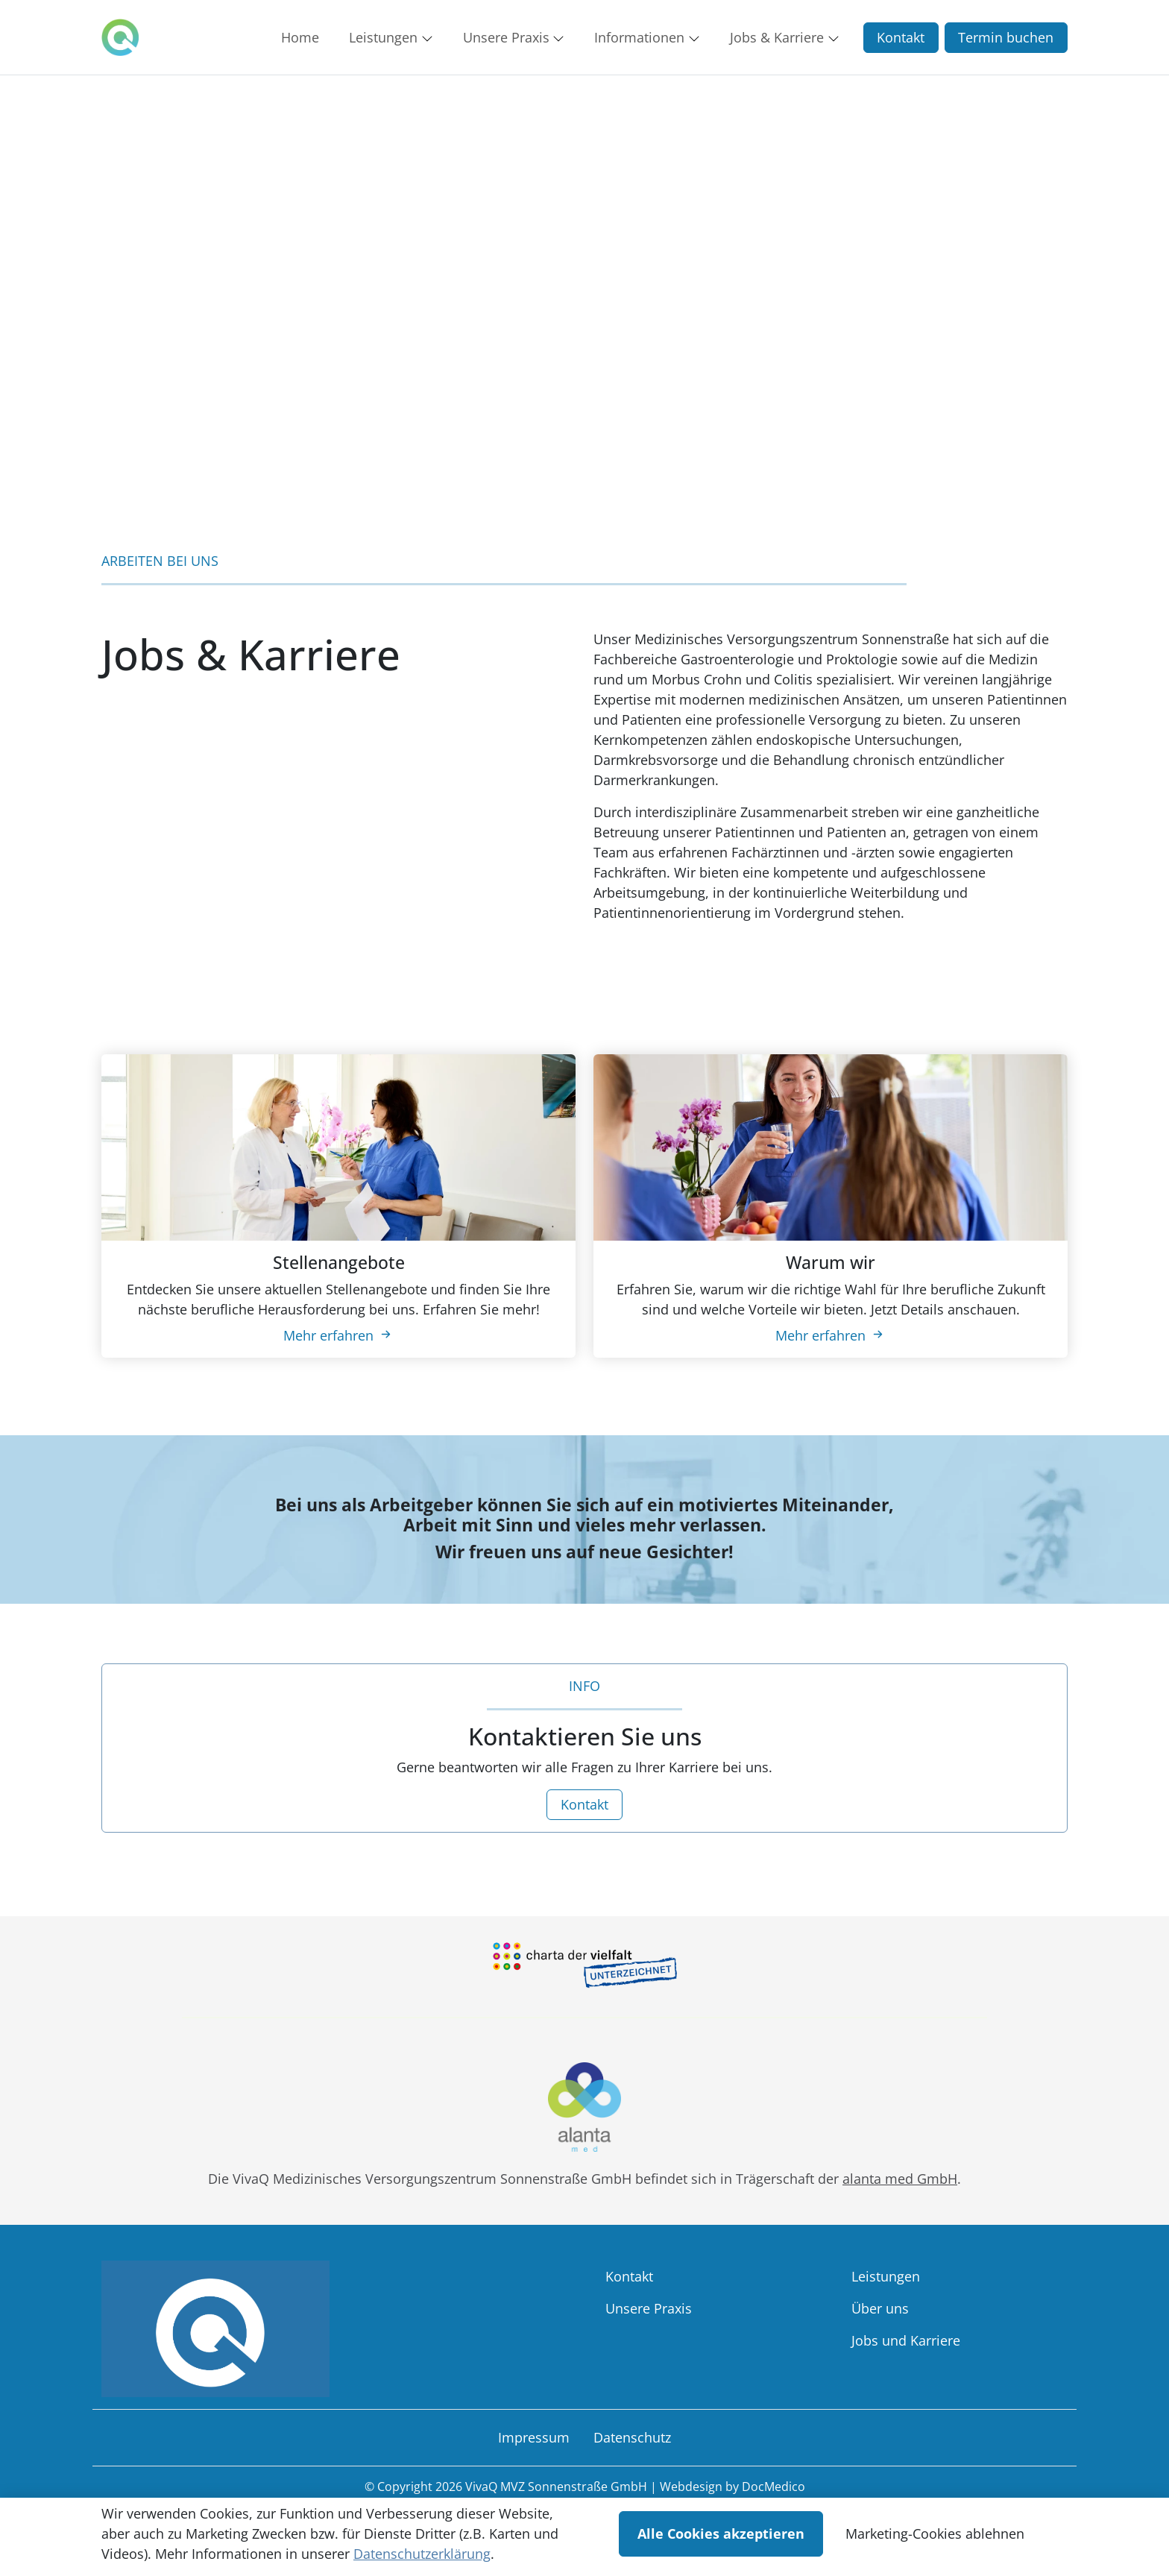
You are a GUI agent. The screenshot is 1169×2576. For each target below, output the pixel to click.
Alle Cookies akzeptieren (720, 2533)
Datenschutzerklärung (422, 2554)
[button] (303, 37)
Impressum (534, 2437)
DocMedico (773, 2486)
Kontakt (900, 37)
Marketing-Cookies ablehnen (934, 2533)
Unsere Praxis (648, 2308)
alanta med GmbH (899, 2179)
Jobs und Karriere (905, 2340)
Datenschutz (632, 2437)
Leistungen (885, 2276)
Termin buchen (1005, 37)
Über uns (880, 2308)
